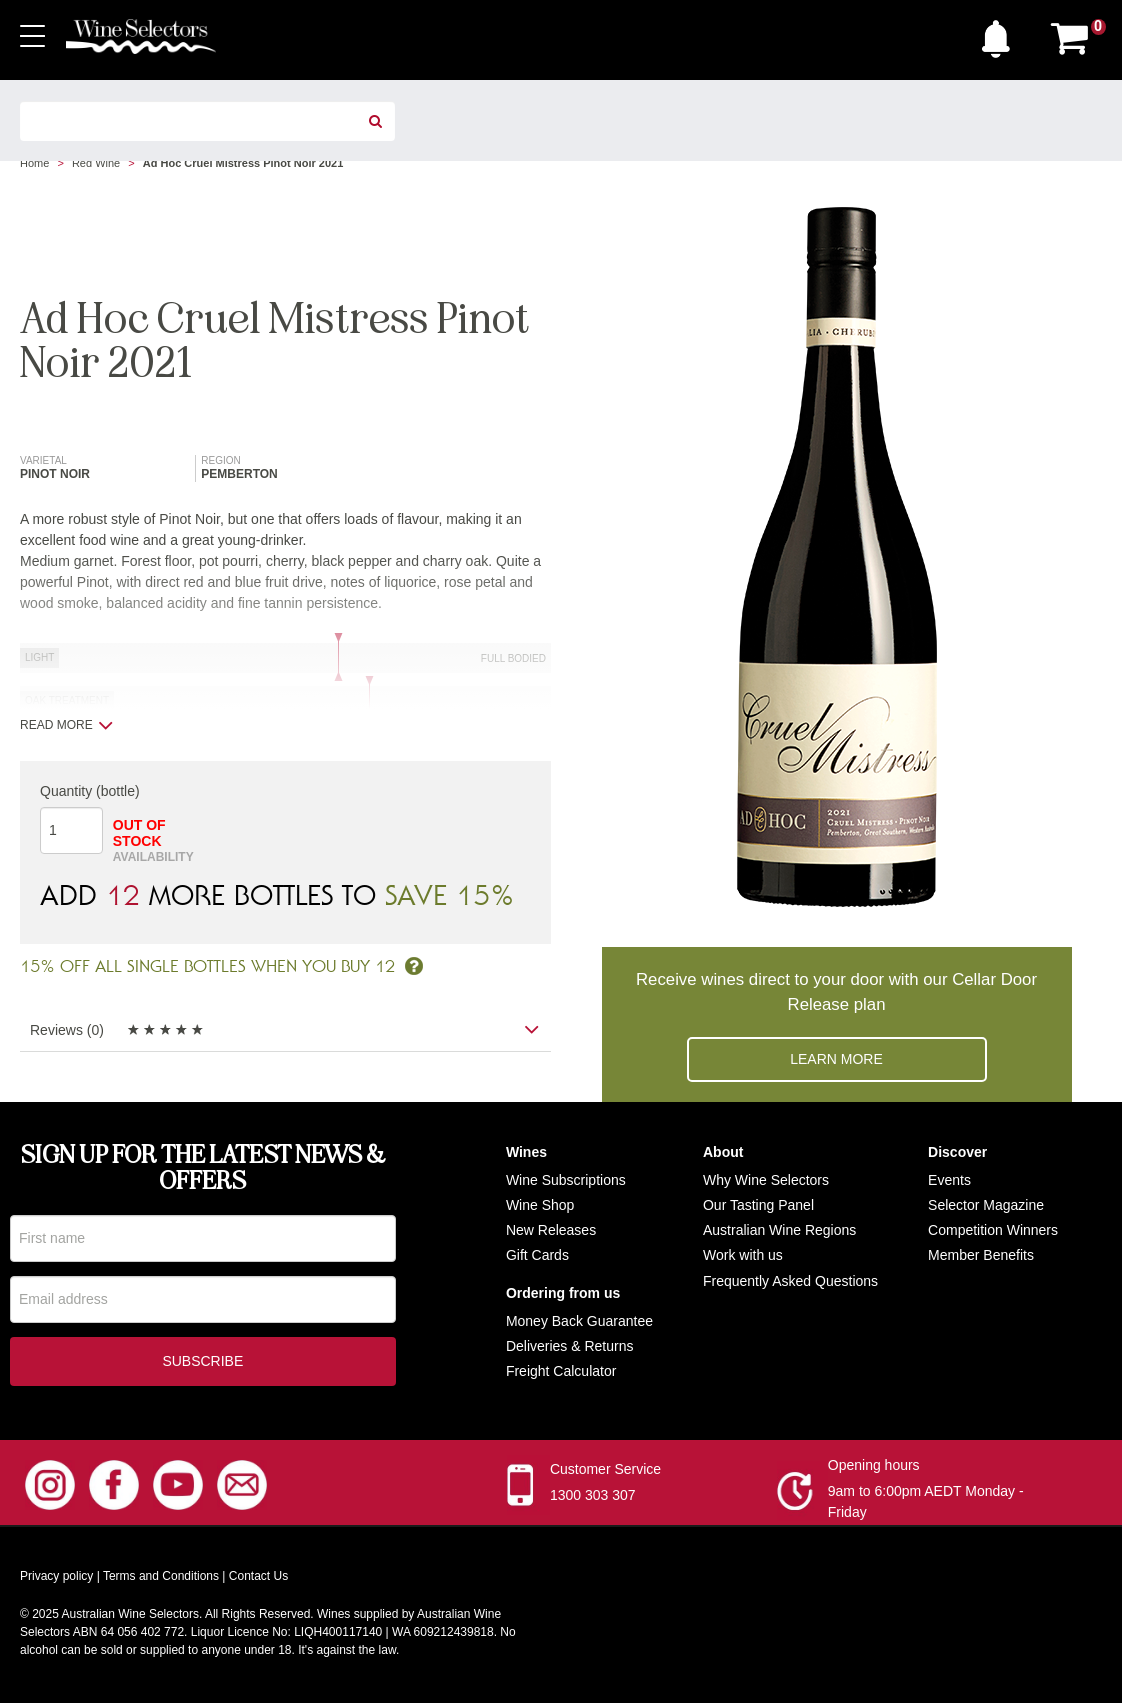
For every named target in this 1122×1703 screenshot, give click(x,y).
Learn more (836, 1059)
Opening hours (874, 1469)
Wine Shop (540, 1205)
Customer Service (605, 1473)
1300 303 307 (593, 1499)
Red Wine (96, 163)
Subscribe (202, 1365)
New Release (547, 1230)
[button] (1001, 34)
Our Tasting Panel (758, 1205)
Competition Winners (993, 1230)
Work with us (743, 1255)
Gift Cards (537, 1255)
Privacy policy (56, 1580)
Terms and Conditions (161, 1580)
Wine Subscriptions (566, 1180)
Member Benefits (981, 1255)
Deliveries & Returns (570, 1346)
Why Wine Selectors (766, 1180)
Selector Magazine (986, 1205)
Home (34, 163)
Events (949, 1180)
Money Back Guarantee (579, 1321)
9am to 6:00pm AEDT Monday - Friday (926, 1505)
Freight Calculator (561, 1371)
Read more (66, 725)
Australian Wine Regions (779, 1230)
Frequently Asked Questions (790, 1281)
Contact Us (258, 1580)
